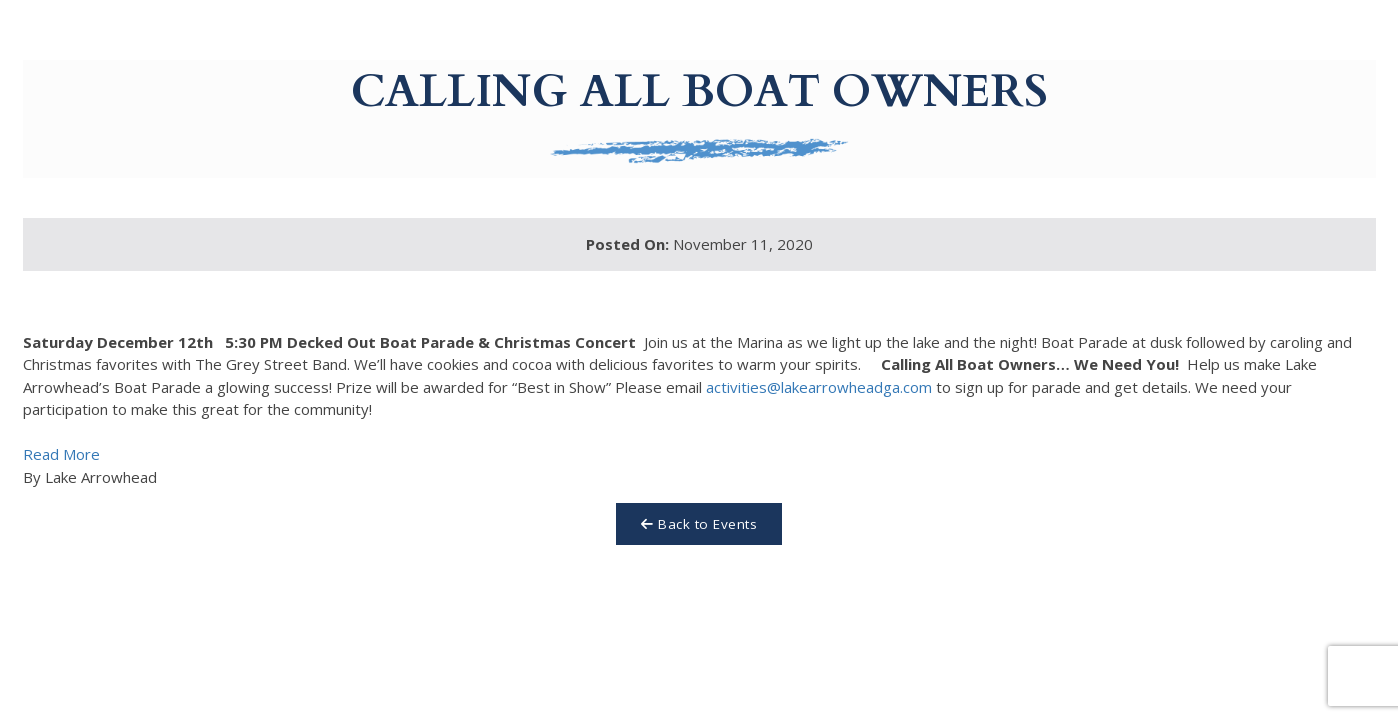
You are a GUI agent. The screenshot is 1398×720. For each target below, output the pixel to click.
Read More (61, 454)
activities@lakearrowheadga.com (819, 387)
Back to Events (699, 524)
